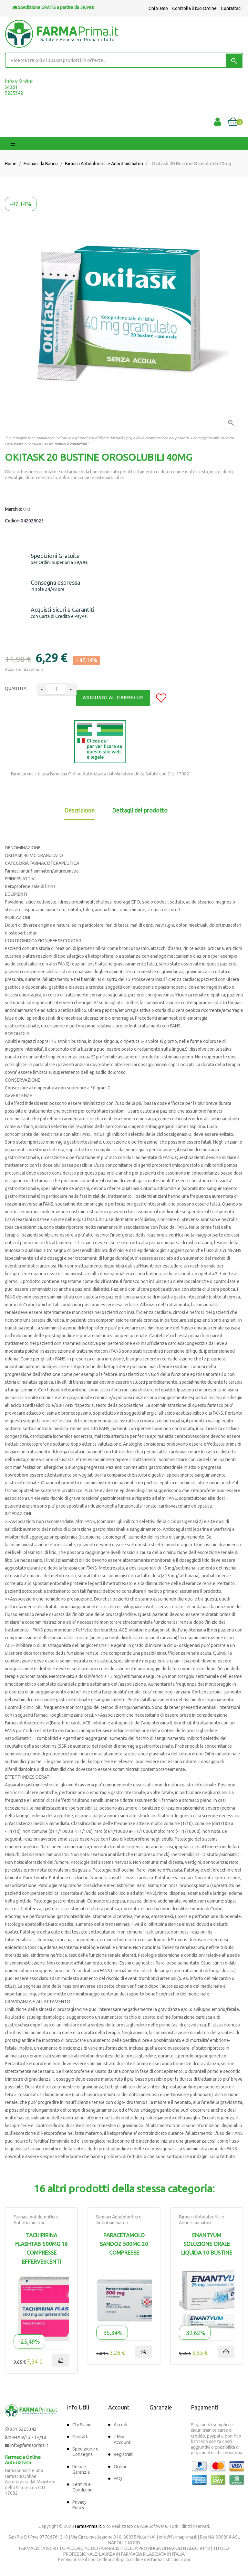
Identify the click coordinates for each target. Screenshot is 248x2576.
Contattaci (231, 8)
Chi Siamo (158, 8)
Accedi (120, 2424)
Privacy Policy (79, 2505)
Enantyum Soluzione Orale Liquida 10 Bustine (206, 2244)
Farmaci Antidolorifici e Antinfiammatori (36, 2219)
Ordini (120, 2466)
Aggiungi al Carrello (113, 697)
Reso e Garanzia (81, 2469)
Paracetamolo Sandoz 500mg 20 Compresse (124, 2244)
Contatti (80, 2436)
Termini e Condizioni (83, 2487)
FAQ (118, 2478)
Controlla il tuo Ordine (194, 8)
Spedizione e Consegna (85, 2451)
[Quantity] (56, 689)
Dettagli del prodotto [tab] (140, 810)
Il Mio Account (122, 2439)
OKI (26, 509)
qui (187, 2559)
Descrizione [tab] (79, 810)
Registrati (123, 2454)
